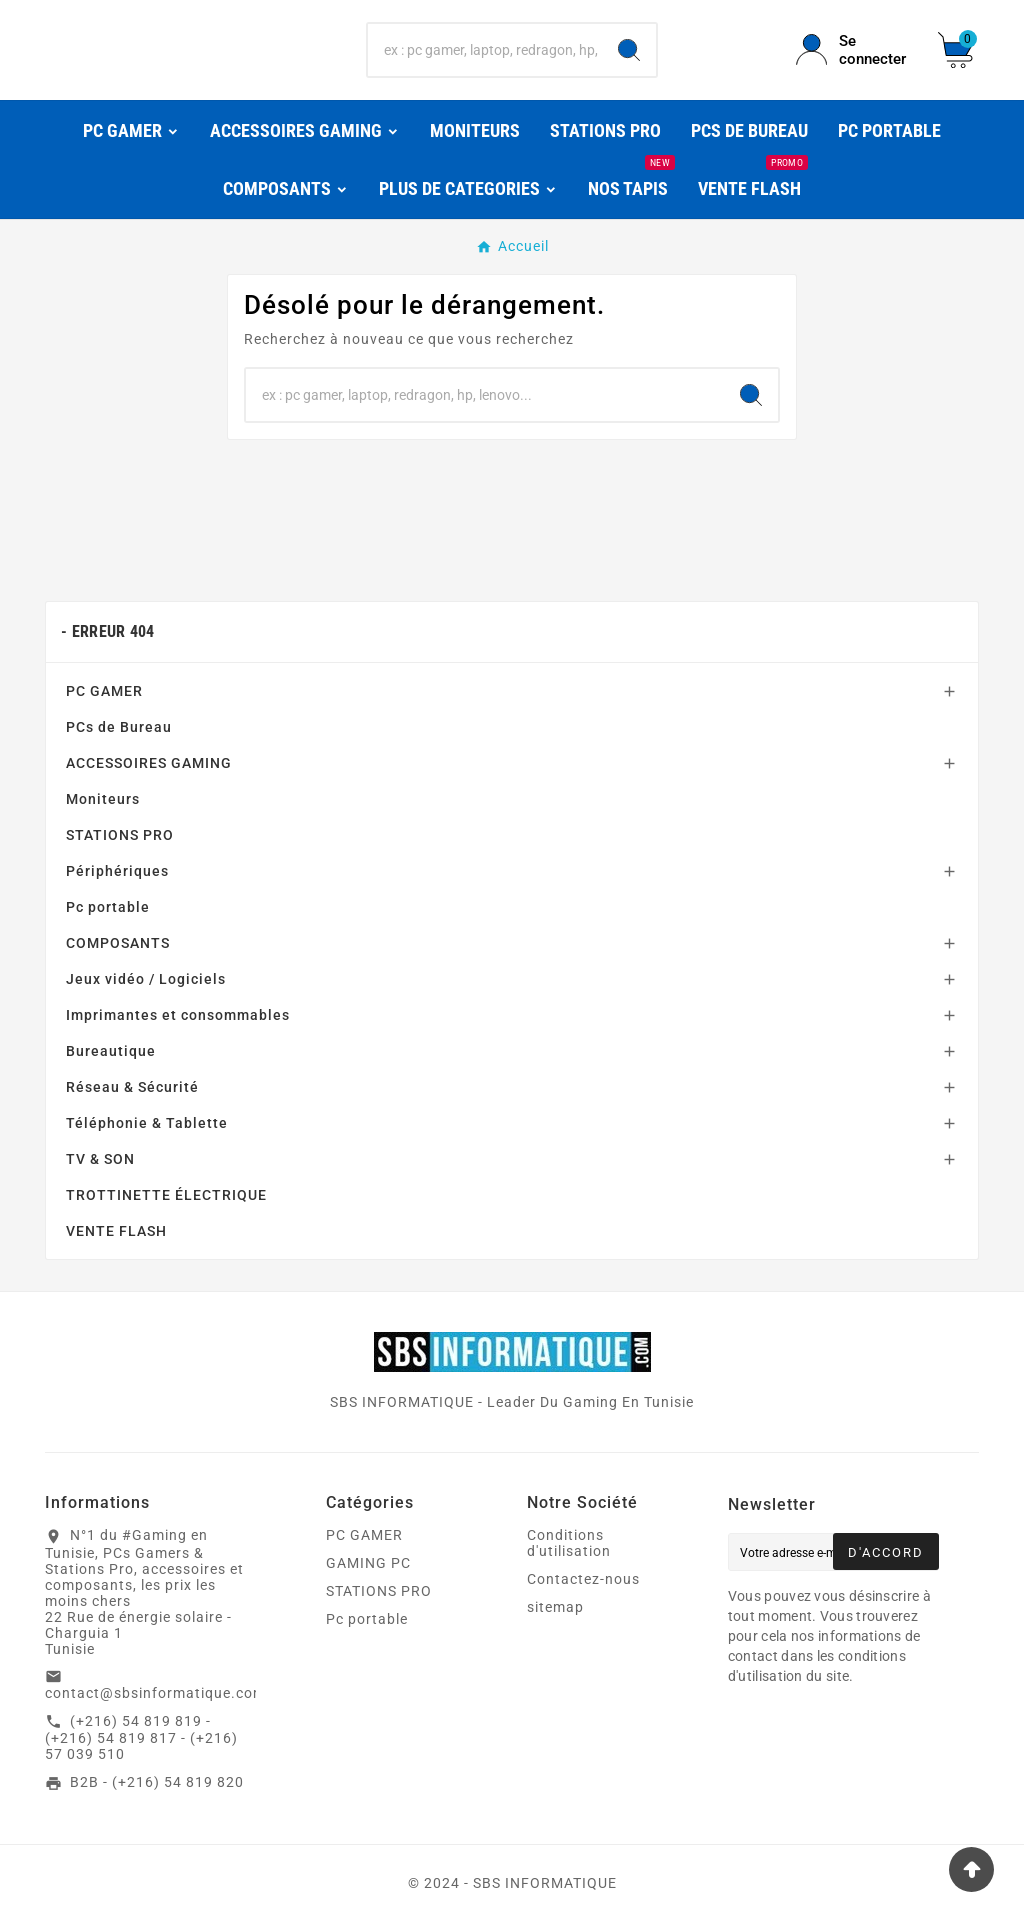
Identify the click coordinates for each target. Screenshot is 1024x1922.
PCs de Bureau (119, 727)
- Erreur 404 (108, 631)
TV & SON (100, 1159)
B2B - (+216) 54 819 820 (157, 1782)
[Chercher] (484, 50)
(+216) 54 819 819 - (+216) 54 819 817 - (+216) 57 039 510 (141, 1738)
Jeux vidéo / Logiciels (146, 979)
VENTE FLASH (116, 1231)
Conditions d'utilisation (569, 1543)
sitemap (555, 1607)
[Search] (629, 50)
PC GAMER (104, 691)
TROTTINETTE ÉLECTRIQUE (166, 1195)
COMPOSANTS (118, 943)
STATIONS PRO (120, 835)
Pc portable (108, 907)
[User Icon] (855, 50)
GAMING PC (368, 1563)
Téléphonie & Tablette (147, 1123)
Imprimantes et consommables (178, 1015)
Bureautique (111, 1051)
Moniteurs (103, 799)
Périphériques (117, 871)
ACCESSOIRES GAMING (149, 763)
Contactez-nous (583, 1579)
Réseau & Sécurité (132, 1087)
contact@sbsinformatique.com (155, 1693)
